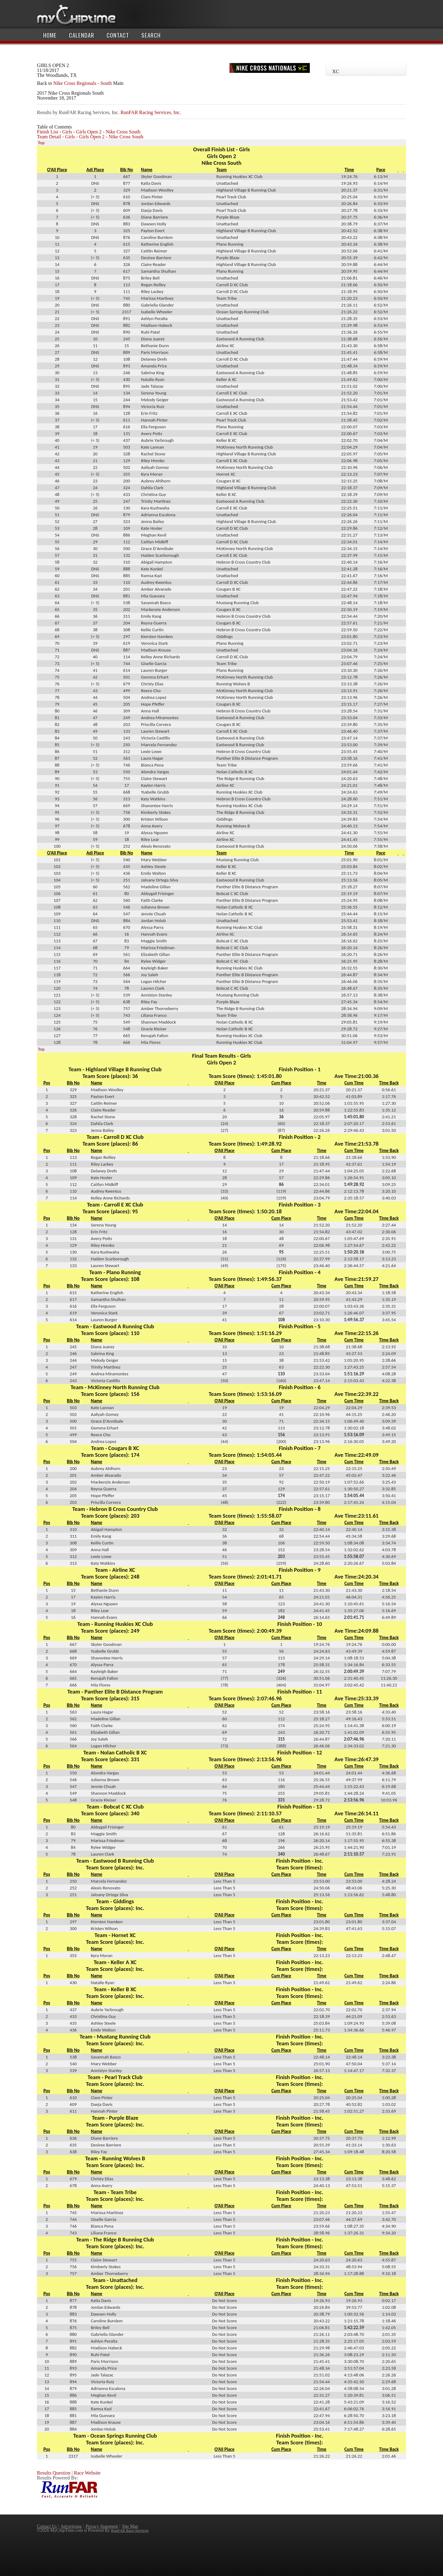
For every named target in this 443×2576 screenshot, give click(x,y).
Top (41, 142)
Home (50, 34)
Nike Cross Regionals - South (82, 83)
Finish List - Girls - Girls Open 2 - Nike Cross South (88, 131)
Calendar (81, 34)
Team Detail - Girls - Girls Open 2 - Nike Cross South (90, 136)
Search (151, 34)
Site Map (130, 2526)
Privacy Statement (102, 2526)
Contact (117, 34)
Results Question (53, 2472)
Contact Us (47, 2526)
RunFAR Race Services (130, 2530)
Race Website (87, 2472)
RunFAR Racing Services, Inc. (151, 112)
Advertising (71, 2526)
